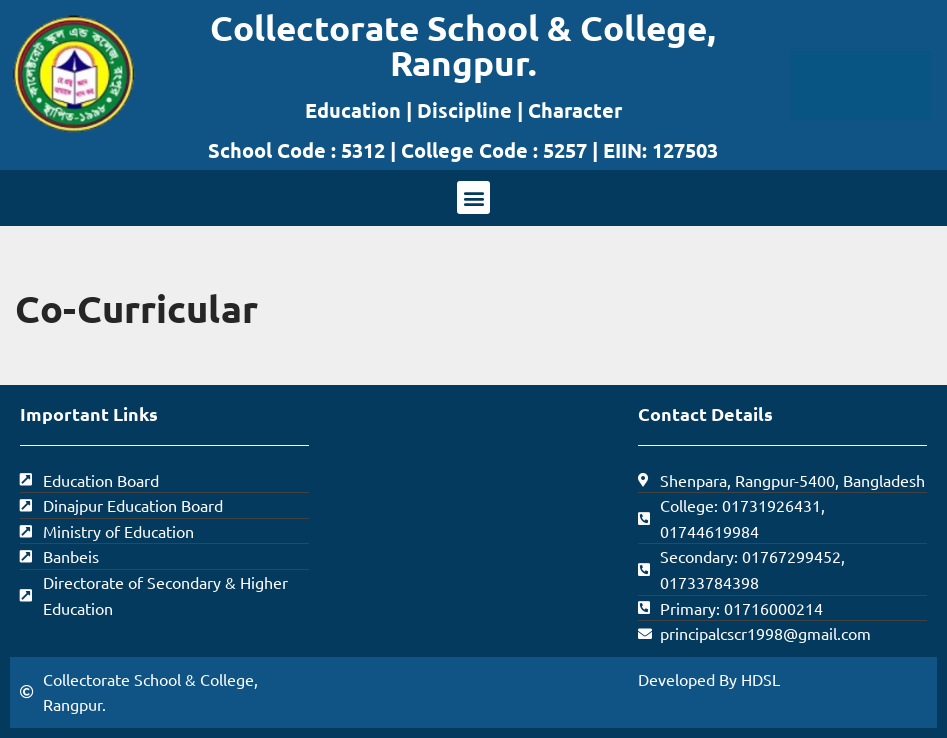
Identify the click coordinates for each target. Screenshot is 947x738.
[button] (473, 197)
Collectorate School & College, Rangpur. (463, 45)
